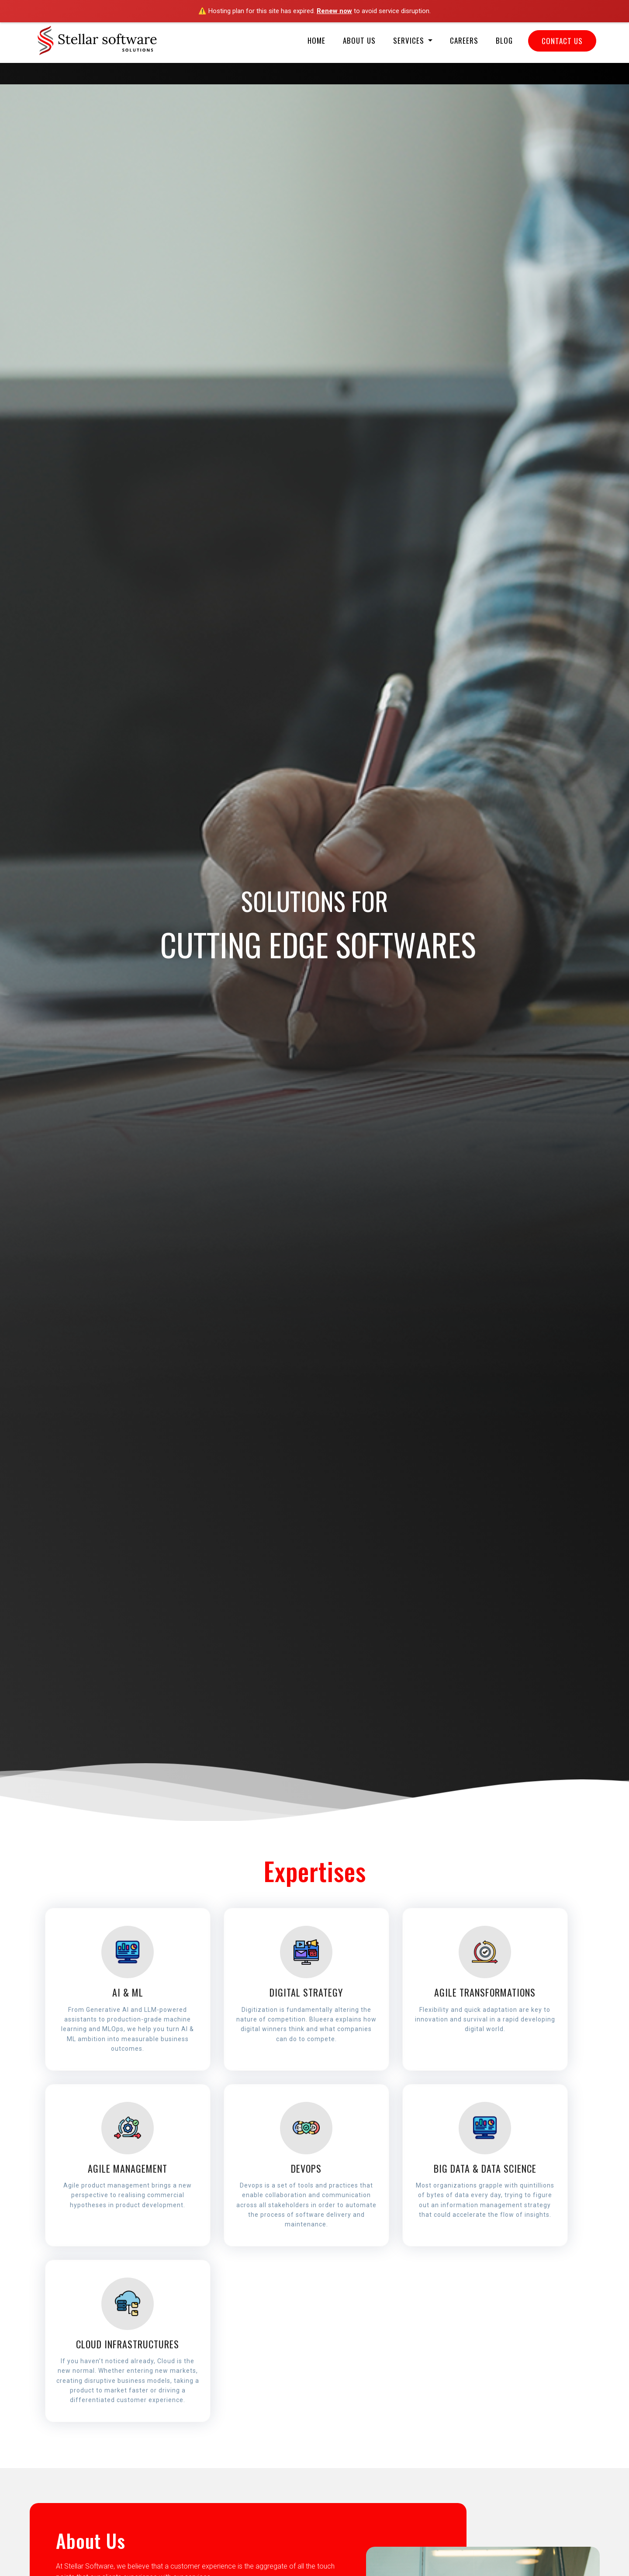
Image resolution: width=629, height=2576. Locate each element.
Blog (504, 40)
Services (409, 40)
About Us (359, 40)
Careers (464, 40)
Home (316, 40)
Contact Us (562, 40)
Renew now (334, 11)
